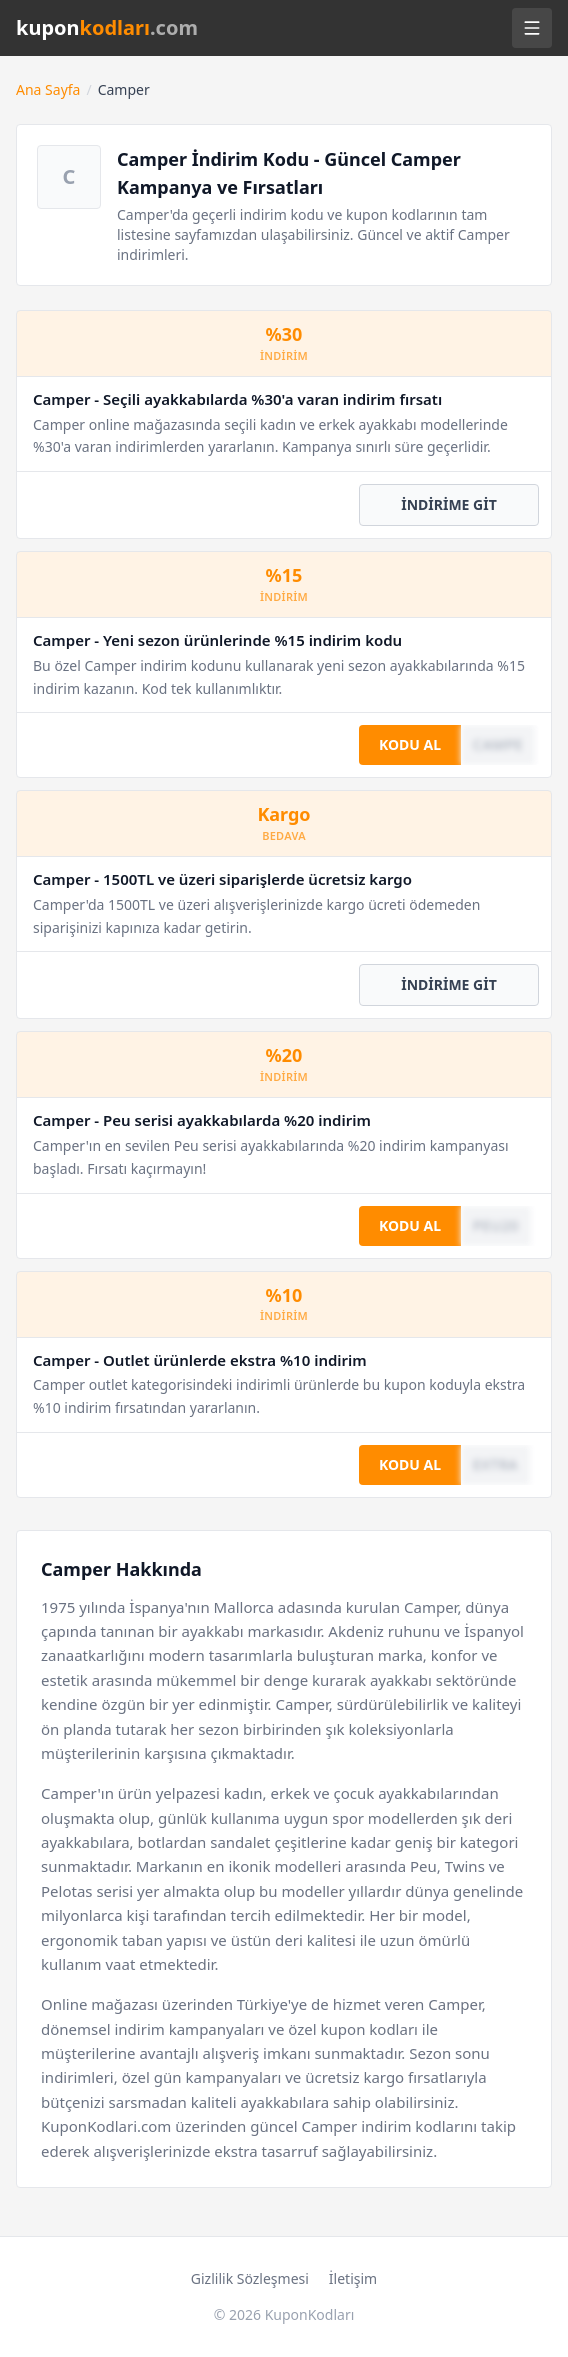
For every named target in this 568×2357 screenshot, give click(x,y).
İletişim (353, 2278)
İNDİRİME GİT (449, 504)
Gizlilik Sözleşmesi (250, 2278)
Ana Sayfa (48, 89)
